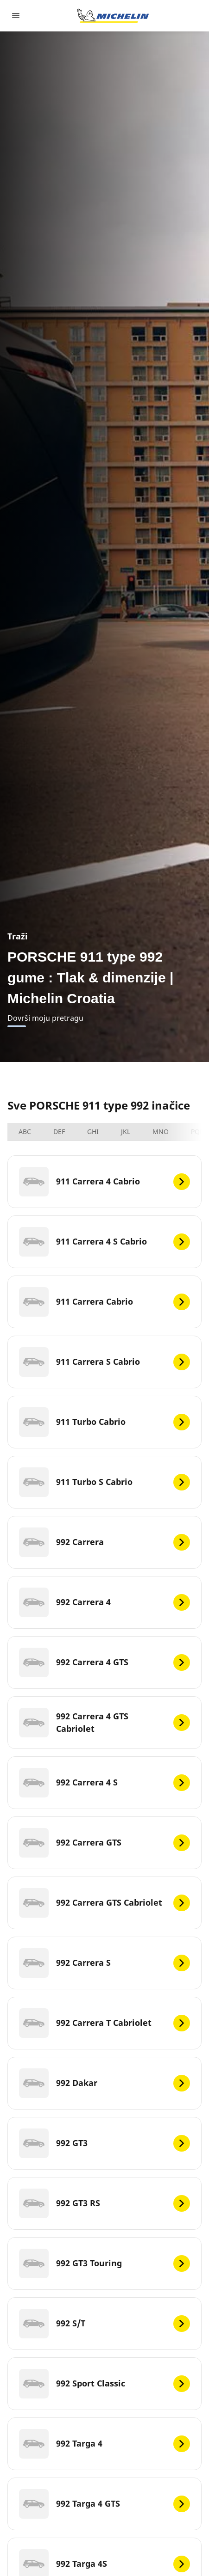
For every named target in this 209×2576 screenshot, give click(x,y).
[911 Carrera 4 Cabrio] (104, 1181)
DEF (59, 1131)
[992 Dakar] (104, 2083)
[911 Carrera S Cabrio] (104, 1362)
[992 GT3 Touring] (104, 2263)
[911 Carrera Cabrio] (104, 1302)
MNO (160, 1131)
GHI (93, 1131)
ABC (25, 1131)
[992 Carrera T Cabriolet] (104, 2023)
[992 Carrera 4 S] (104, 1782)
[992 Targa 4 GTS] (104, 2504)
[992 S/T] (104, 2323)
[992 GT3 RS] (104, 2203)
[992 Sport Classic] (104, 2383)
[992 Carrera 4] (104, 1602)
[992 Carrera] (104, 1542)
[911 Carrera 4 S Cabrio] (104, 1241)
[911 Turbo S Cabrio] (104, 1482)
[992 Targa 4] (104, 2443)
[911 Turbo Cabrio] (104, 1422)
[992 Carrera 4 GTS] (104, 1662)
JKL (125, 1131)
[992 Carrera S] (104, 1963)
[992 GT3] (104, 2143)
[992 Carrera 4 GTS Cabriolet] (104, 1722)
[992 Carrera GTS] (104, 1842)
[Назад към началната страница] (113, 15)
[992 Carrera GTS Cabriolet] (104, 1903)
